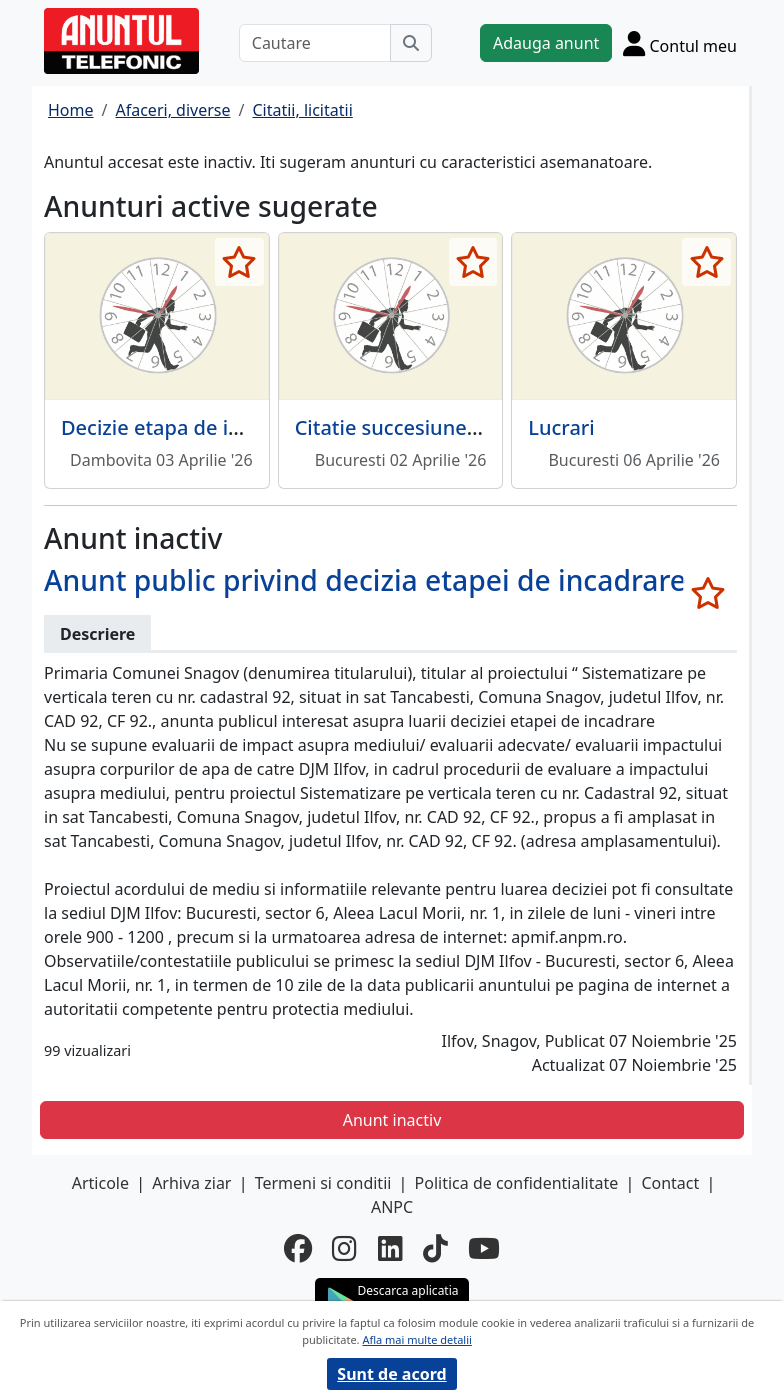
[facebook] (298, 1248)
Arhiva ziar (191, 1183)
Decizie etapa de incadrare (187, 427)
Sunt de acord (391, 1374)
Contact (670, 1183)
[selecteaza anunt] (239, 262)
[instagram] (344, 1248)
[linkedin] (390, 1248)
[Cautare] (315, 43)
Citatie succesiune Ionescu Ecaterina (468, 427)
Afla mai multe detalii (416, 1339)
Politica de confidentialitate (517, 1183)
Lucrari (561, 427)
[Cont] (680, 43)
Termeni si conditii (323, 1183)
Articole (100, 1183)
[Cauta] (411, 43)
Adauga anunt (546, 43)
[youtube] (484, 1248)
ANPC (392, 1207)
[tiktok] (435, 1248)
